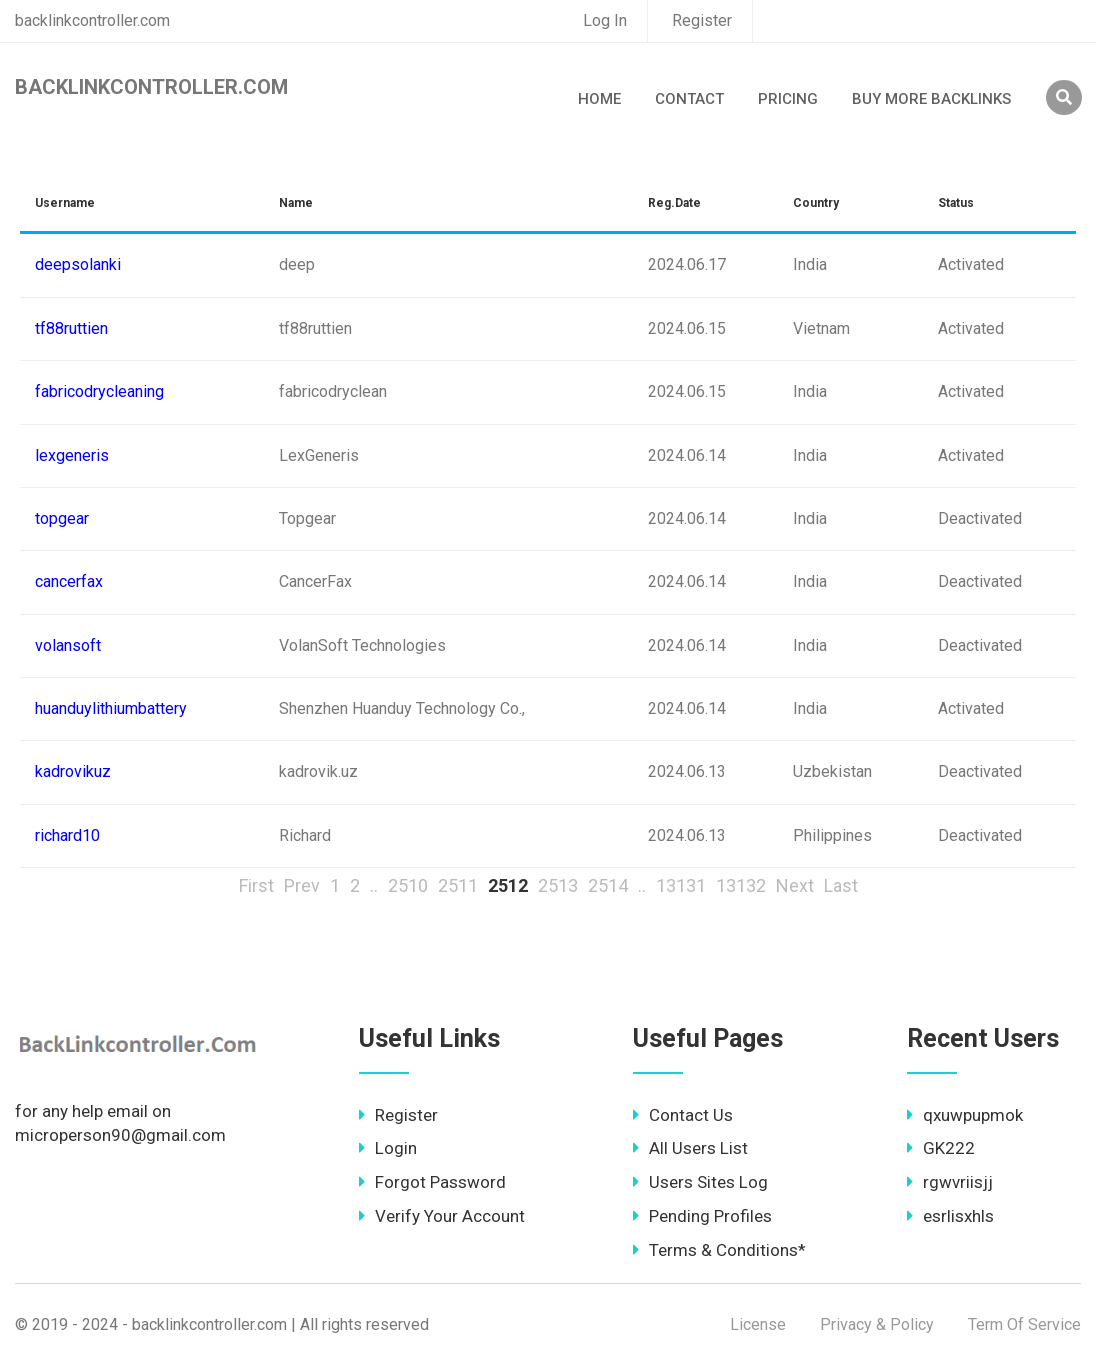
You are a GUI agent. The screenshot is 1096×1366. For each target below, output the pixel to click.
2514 (608, 885)
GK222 (941, 1148)
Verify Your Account (442, 1216)
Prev (302, 885)
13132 (741, 885)
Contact (689, 99)
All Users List (690, 1148)
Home (599, 99)
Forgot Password (432, 1182)
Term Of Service (1024, 1324)
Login (388, 1148)
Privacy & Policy (877, 1324)
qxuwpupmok (965, 1115)
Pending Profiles (702, 1216)
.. (374, 885)
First (256, 885)
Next (795, 885)
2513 (558, 885)
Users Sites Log (700, 1182)
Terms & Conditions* (719, 1250)
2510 (408, 885)
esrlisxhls (950, 1216)
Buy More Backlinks (931, 99)
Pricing (788, 99)
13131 (681, 885)
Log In (605, 20)
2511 (458, 885)
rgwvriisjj (950, 1182)
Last (841, 885)
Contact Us (683, 1115)
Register (702, 20)
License (758, 1324)
